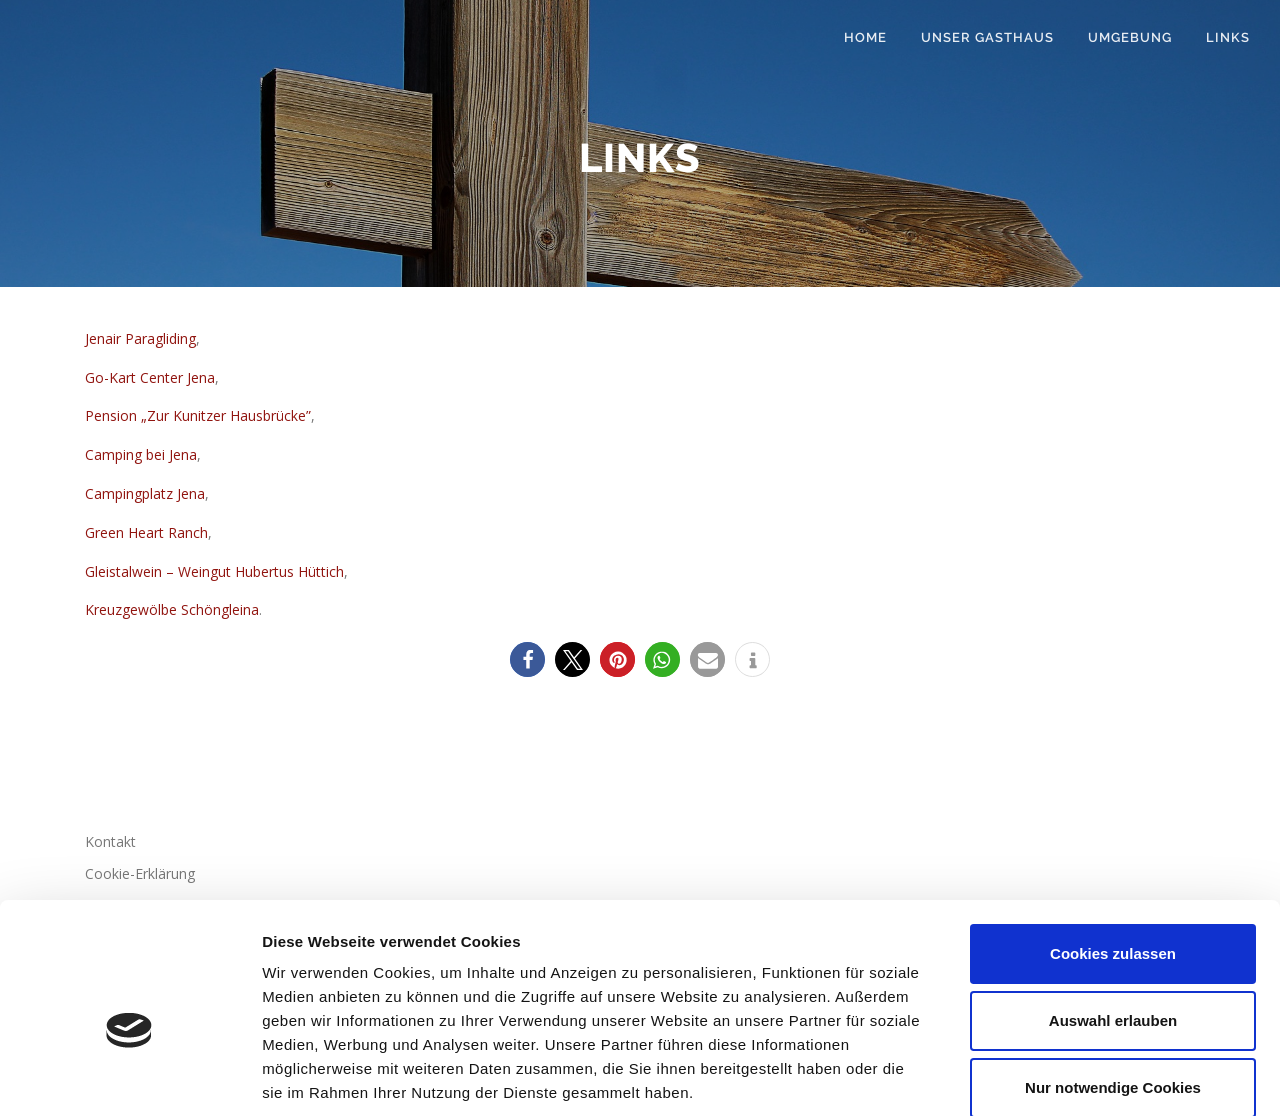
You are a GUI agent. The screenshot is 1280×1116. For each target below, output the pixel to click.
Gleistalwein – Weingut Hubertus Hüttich (214, 571)
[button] (527, 659)
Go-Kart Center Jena (150, 377)
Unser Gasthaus (987, 37)
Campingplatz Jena (145, 493)
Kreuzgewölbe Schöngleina (172, 609)
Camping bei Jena (141, 454)
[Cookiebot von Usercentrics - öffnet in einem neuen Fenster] (129, 1077)
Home (865, 37)
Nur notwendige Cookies (1113, 983)
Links (1228, 37)
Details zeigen (1063, 1076)
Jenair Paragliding (140, 338)
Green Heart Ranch (146, 532)
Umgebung (1130, 37)
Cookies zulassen (1113, 849)
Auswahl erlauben (1113, 916)
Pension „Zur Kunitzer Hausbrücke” (198, 415)
